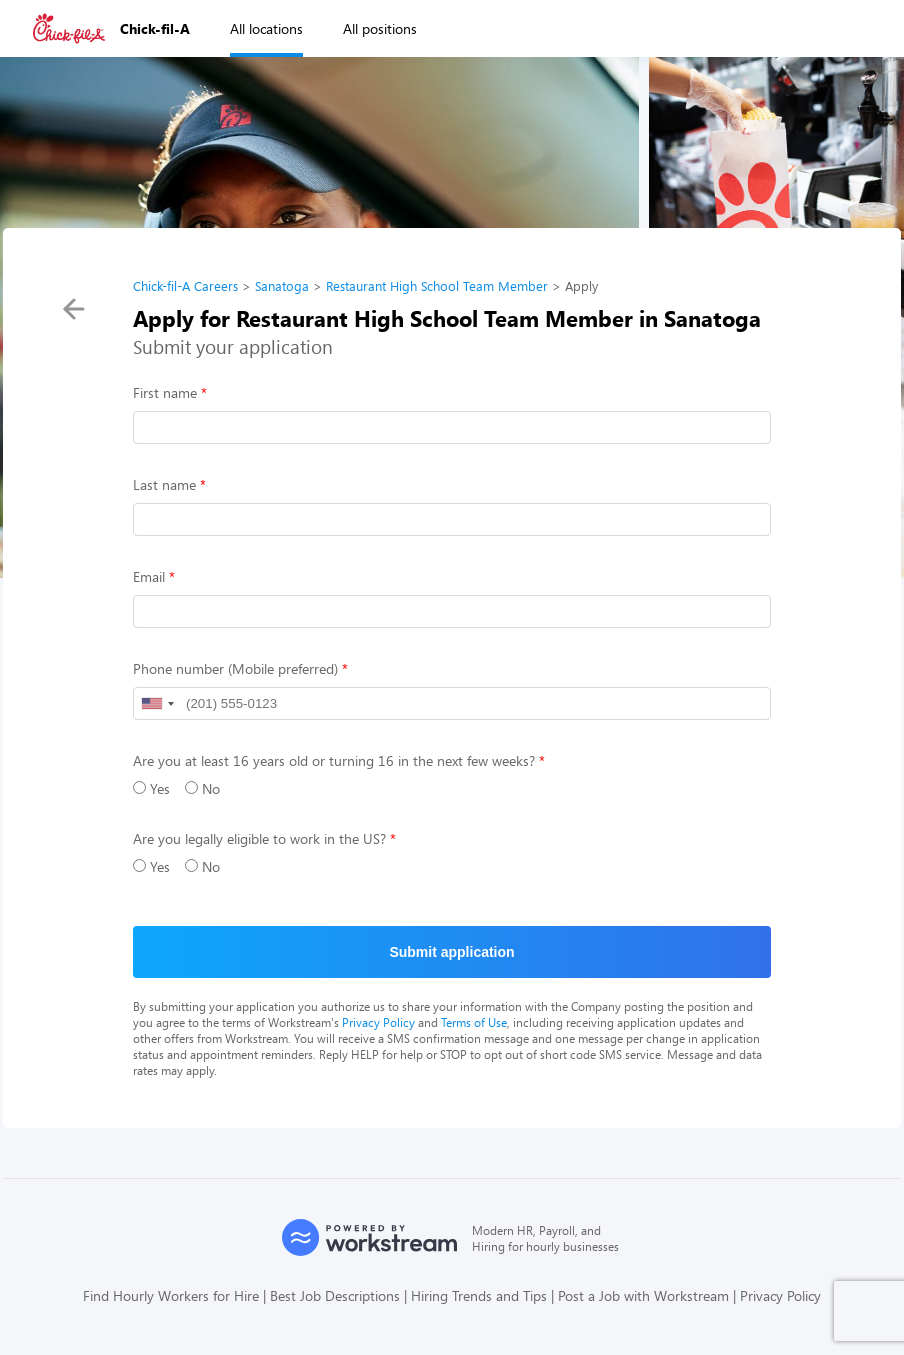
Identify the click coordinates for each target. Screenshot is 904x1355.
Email (149, 576)
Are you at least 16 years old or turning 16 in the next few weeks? (334, 760)
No (202, 788)
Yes (151, 788)
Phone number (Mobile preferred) (235, 668)
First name (165, 392)
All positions (380, 28)
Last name (164, 484)
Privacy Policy (378, 1022)
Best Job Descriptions (335, 1295)
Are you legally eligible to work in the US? (259, 838)
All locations (266, 28)
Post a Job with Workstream (643, 1295)
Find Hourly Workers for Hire (171, 1295)
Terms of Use (474, 1022)
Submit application (451, 952)
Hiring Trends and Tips (479, 1295)
